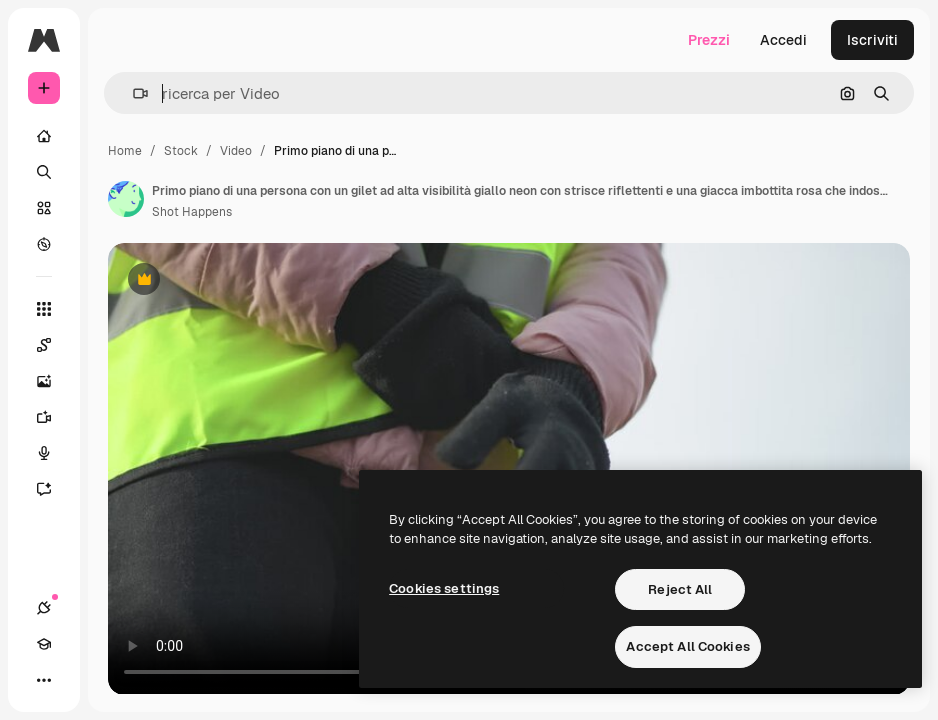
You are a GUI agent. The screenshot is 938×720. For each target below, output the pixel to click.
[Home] (44, 136)
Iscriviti (872, 40)
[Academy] (44, 644)
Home (125, 151)
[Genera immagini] (54, 381)
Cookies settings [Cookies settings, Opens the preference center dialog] (444, 588)
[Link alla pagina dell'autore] (126, 199)
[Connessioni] (44, 608)
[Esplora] (44, 244)
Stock (181, 151)
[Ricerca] (44, 172)
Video (236, 151)
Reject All (680, 589)
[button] (132, 93)
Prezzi (709, 40)
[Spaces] (54, 345)
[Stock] (44, 208)
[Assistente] (54, 489)
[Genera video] (54, 417)
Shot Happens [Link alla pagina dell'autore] (192, 212)
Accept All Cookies (687, 646)
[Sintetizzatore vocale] (54, 453)
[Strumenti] (44, 309)
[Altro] (44, 680)
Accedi (783, 40)
